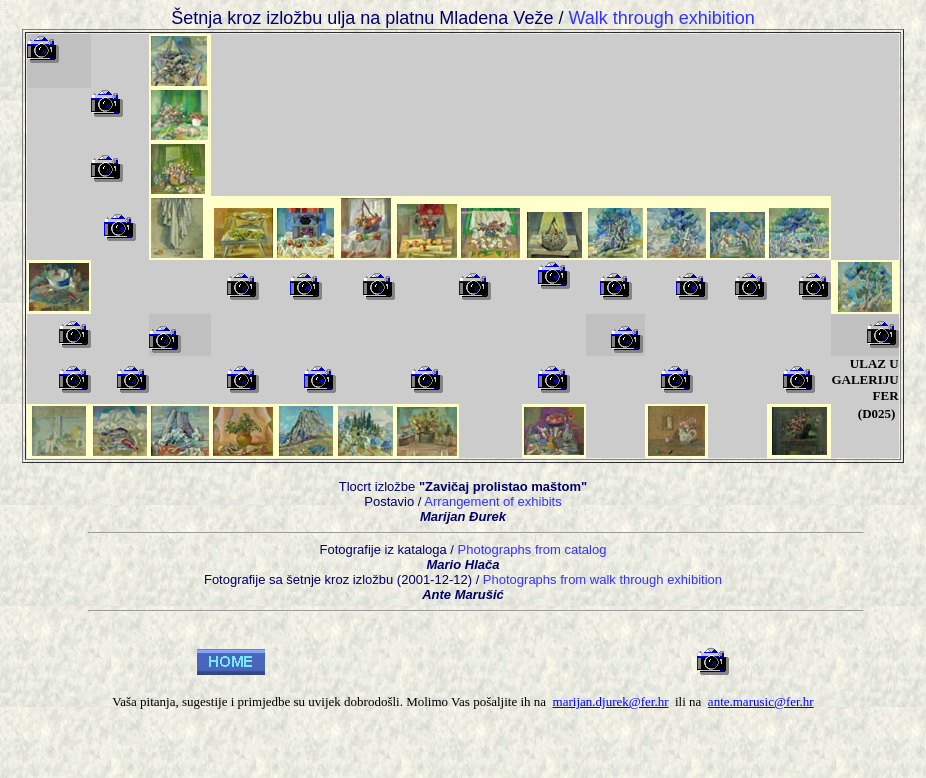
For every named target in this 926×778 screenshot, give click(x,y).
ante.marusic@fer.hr (761, 701)
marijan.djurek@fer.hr (611, 701)
